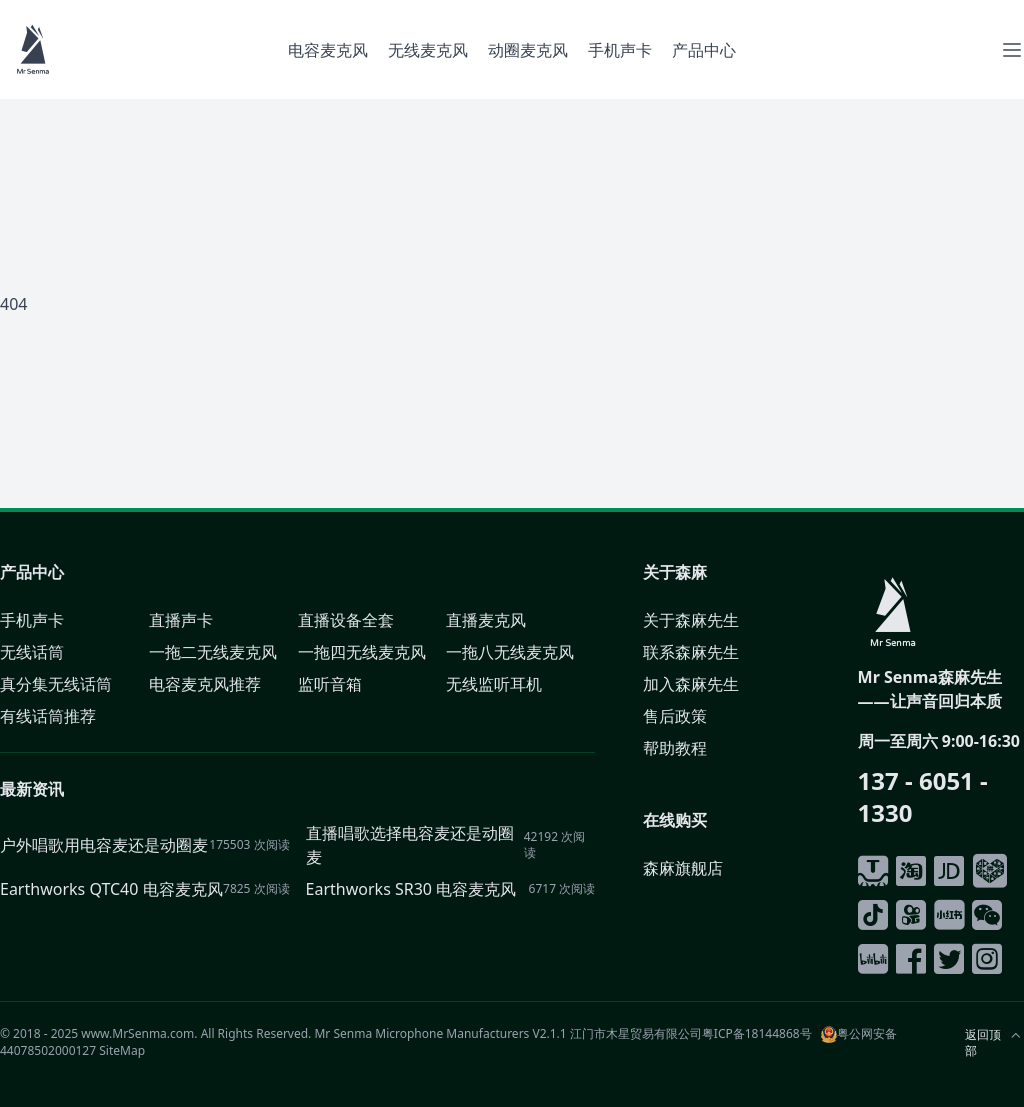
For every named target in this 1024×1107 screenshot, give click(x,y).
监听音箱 (330, 684)
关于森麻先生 (691, 620)
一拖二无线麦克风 (213, 652)
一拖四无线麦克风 (362, 652)
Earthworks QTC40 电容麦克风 (111, 889)
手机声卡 (620, 50)
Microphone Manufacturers (452, 1033)
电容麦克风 (328, 50)
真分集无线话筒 (56, 684)
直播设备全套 (346, 620)
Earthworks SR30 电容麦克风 (411, 889)
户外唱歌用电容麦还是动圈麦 (104, 845)
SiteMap (122, 1050)
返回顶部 (983, 1043)
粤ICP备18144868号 (757, 1033)
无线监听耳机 (494, 684)
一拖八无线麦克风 (510, 652)
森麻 (691, 572)
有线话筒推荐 (48, 716)
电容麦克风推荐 (205, 684)
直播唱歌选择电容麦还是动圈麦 (410, 845)
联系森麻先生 (691, 652)
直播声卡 (181, 620)
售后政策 (675, 716)
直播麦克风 (486, 620)
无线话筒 (32, 652)
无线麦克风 (428, 50)
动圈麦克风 (528, 50)
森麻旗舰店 (683, 868)
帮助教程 (675, 748)
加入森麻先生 (691, 684)
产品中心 (704, 50)
